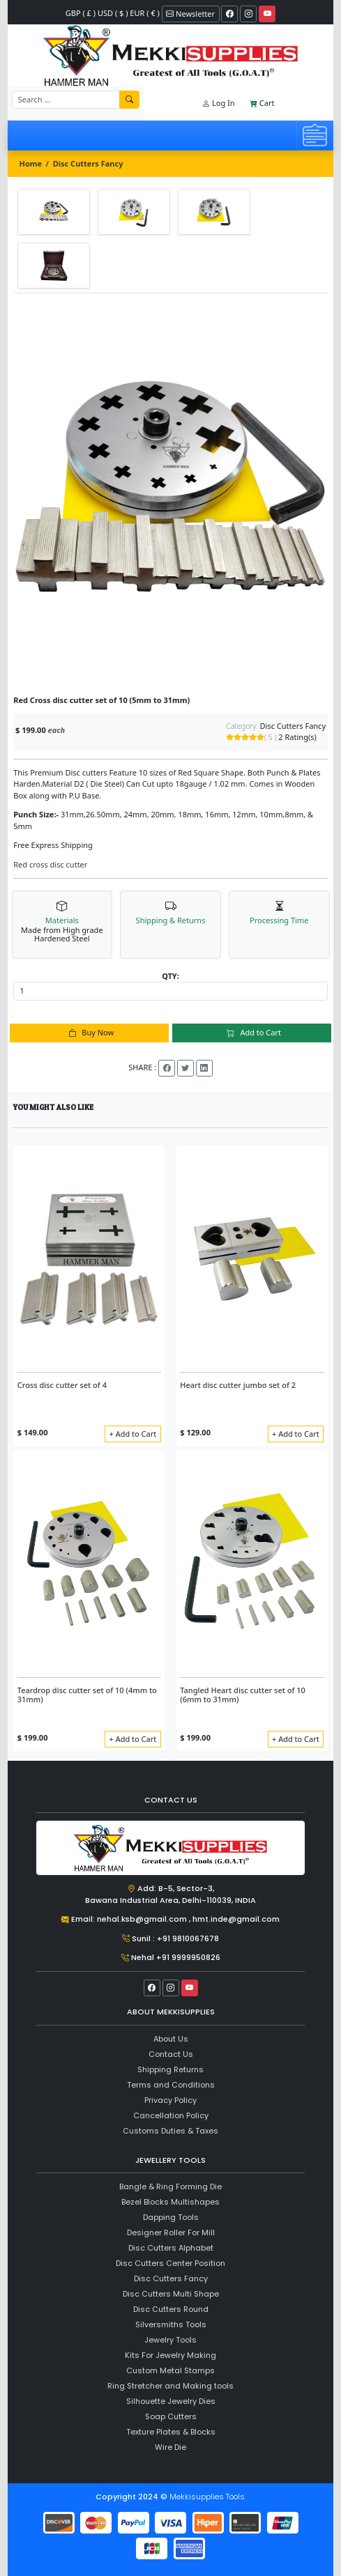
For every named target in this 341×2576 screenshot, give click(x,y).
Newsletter (190, 13)
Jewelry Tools (170, 2339)
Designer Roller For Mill (171, 2232)
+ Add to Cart (133, 1433)
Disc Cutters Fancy (88, 163)
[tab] (53, 212)
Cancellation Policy (171, 2115)
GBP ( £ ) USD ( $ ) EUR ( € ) (113, 13)
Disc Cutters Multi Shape (171, 2293)
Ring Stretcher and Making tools (170, 2385)
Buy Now (89, 1032)
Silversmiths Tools (170, 2324)
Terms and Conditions (171, 2084)
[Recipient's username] (66, 100)
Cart (262, 103)
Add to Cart (252, 1032)
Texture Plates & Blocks (170, 2431)
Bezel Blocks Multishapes (170, 2201)
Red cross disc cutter (50, 864)
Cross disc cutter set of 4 (62, 1385)
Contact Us (171, 2054)
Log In (218, 103)
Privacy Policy (170, 2100)
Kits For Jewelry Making (170, 2355)
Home (31, 163)
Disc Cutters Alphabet (170, 2247)
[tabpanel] (170, 494)
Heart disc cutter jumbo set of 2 (238, 1385)
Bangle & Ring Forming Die (170, 2186)
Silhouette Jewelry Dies (170, 2401)
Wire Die (170, 2447)
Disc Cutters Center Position (170, 2263)
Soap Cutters (171, 2416)
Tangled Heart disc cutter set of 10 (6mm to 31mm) (242, 1694)
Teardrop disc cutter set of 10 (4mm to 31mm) (87, 1694)
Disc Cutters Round (171, 2309)
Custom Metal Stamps (170, 2370)
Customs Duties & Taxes (170, 2130)
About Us (170, 2038)
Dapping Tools (171, 2217)
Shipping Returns (170, 2069)
